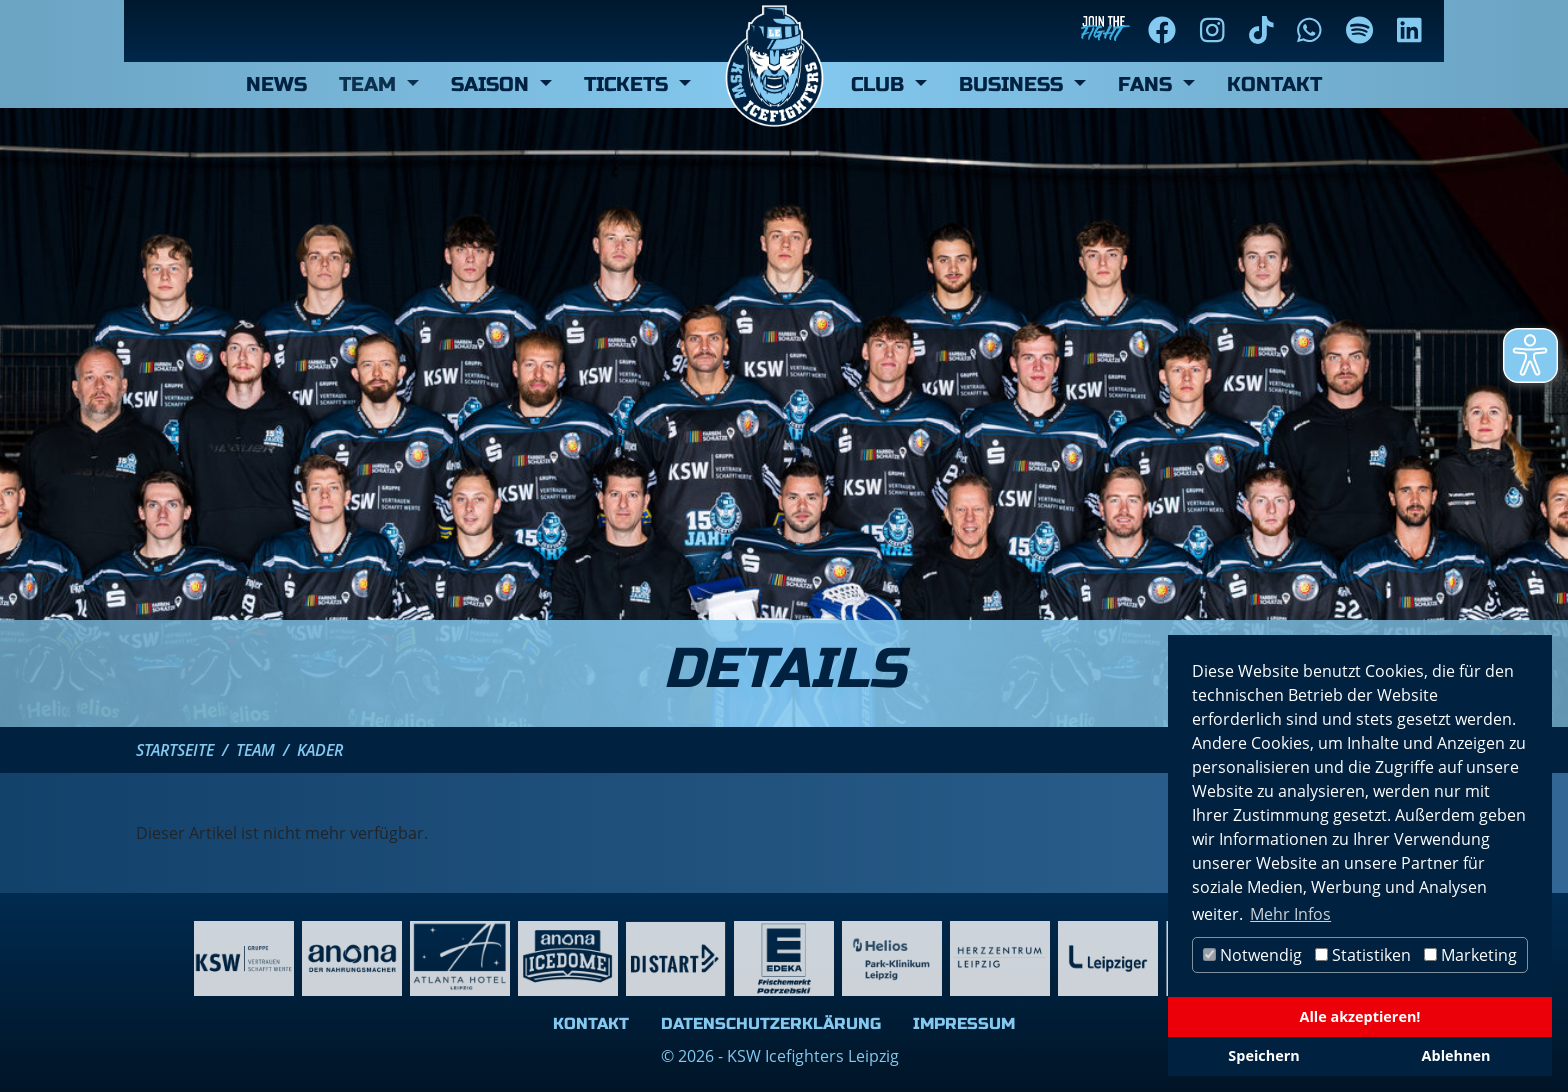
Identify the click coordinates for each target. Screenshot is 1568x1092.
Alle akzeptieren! (1360, 1016)
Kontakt (1274, 84)
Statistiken (1363, 955)
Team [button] (370, 84)
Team (255, 750)
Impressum (964, 1023)
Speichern (1263, 1055)
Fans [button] (1148, 84)
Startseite (175, 750)
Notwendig (1252, 955)
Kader (320, 750)
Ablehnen (1456, 1055)
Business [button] (1014, 84)
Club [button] (880, 84)
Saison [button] (493, 84)
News (276, 84)
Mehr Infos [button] (1290, 914)
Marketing (1470, 955)
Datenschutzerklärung (771, 1023)
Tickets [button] (629, 84)
